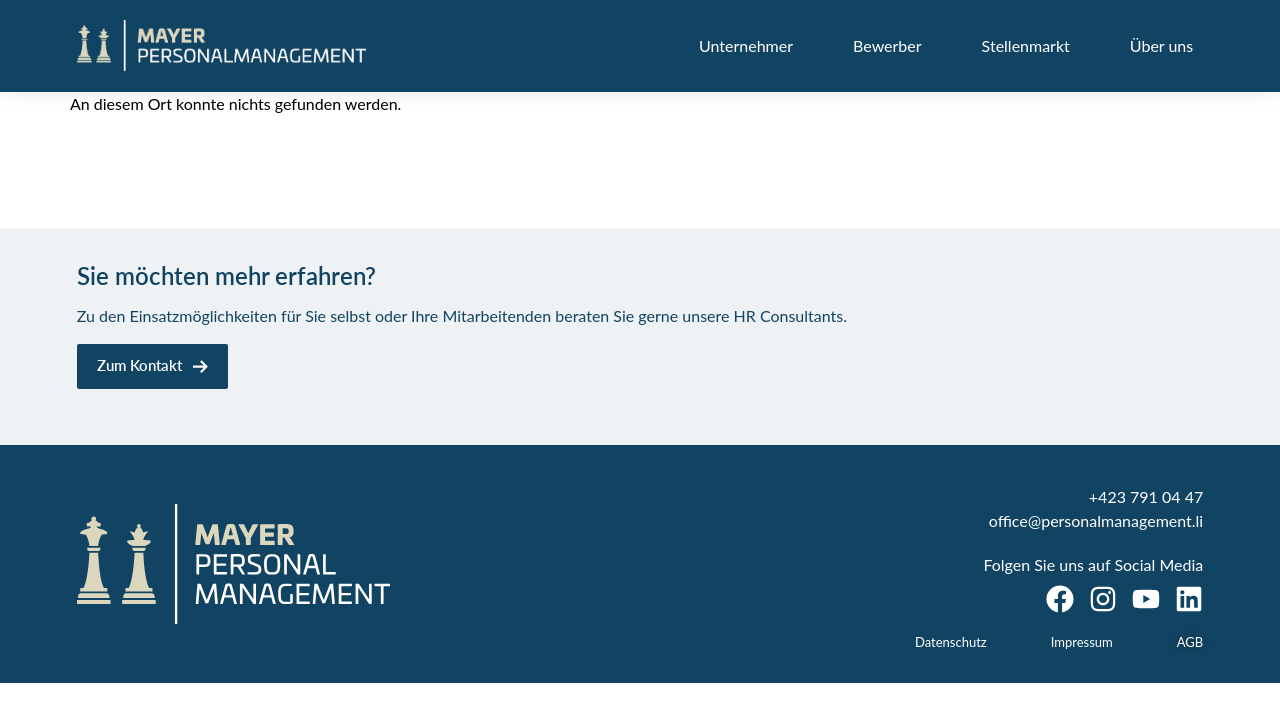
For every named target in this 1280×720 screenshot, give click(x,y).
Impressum (1082, 642)
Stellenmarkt (1026, 45)
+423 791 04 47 (1146, 496)
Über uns (1161, 45)
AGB (1190, 642)
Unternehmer (746, 45)
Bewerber (887, 45)
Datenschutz (951, 642)
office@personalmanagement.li (1096, 520)
